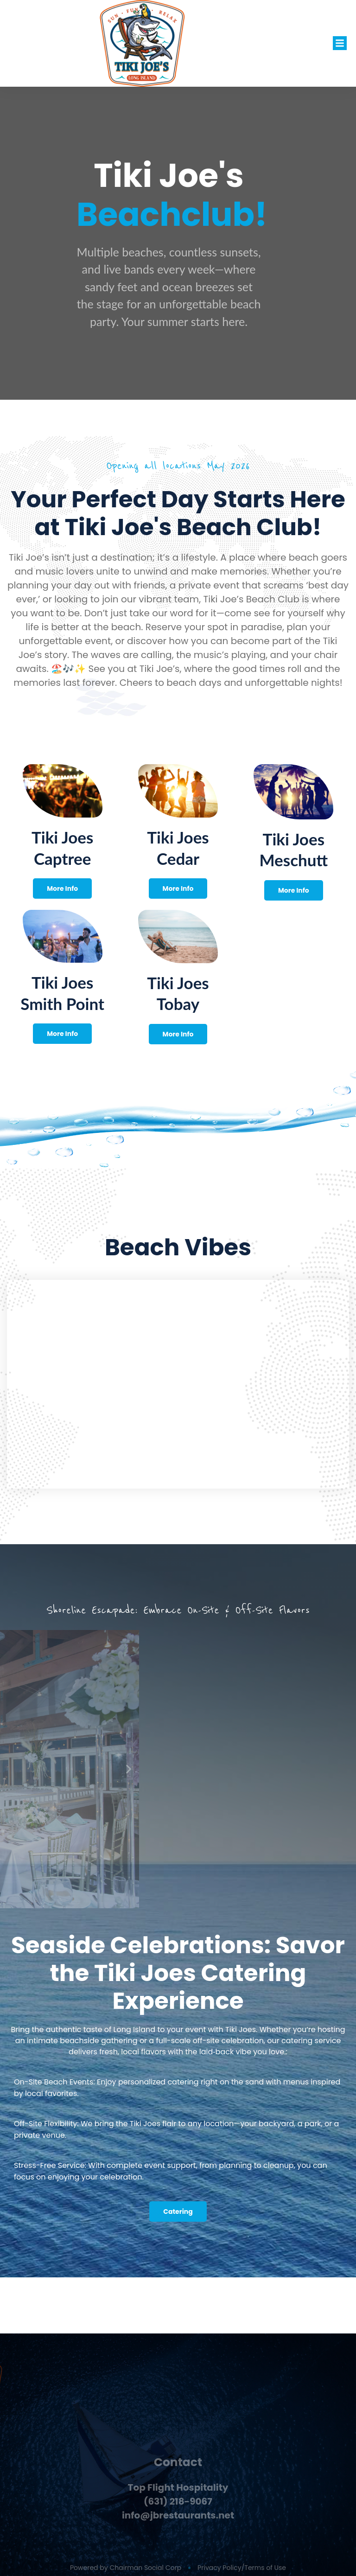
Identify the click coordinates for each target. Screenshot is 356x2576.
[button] (340, 43)
